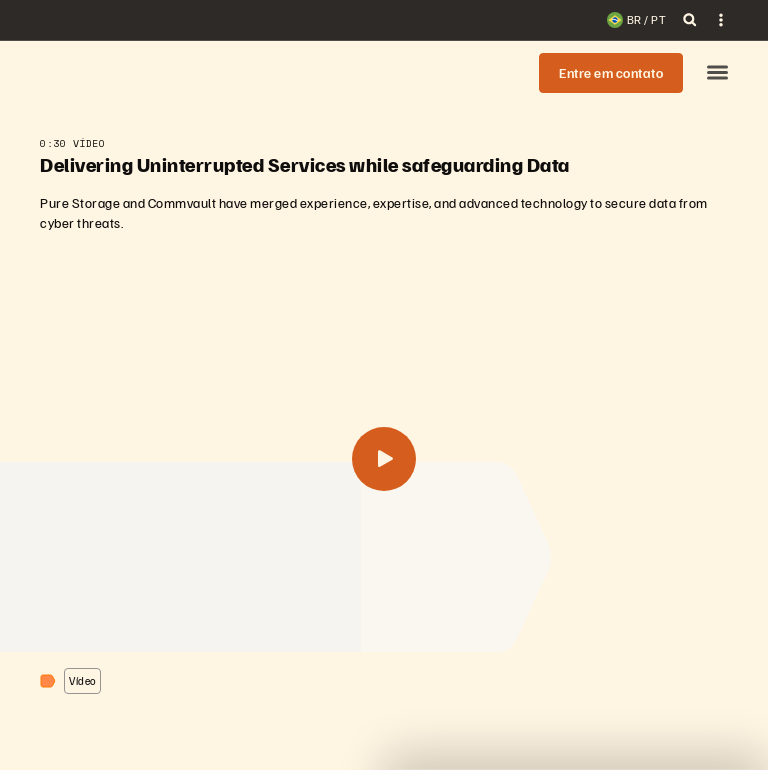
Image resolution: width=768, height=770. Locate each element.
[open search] (690, 20)
